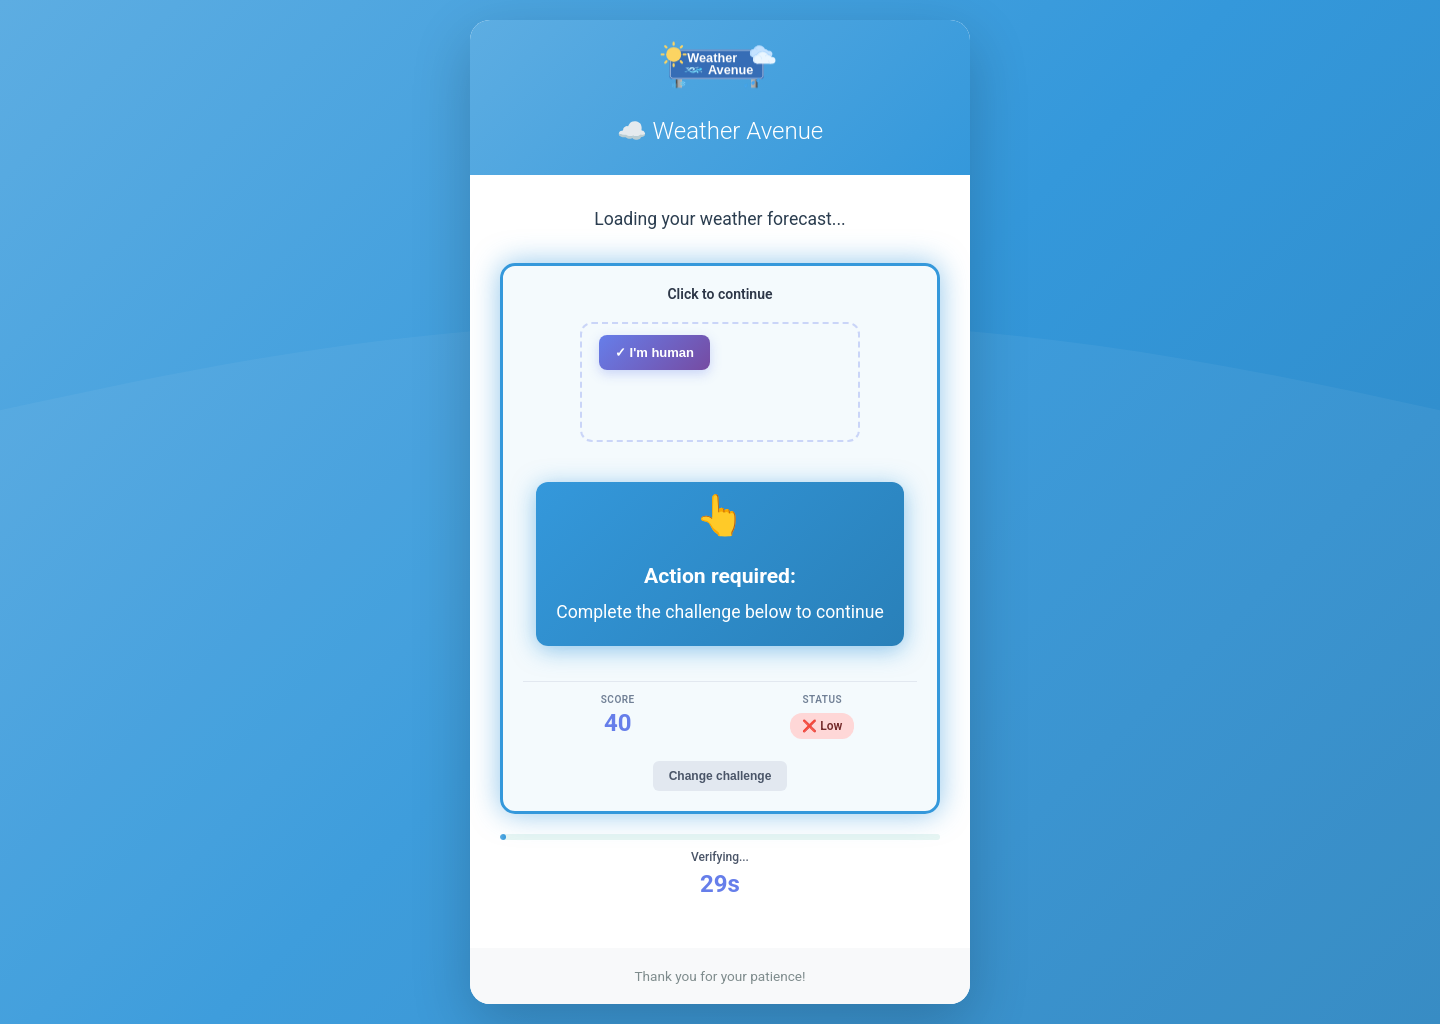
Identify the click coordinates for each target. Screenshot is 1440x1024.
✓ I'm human (654, 352)
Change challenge (720, 776)
